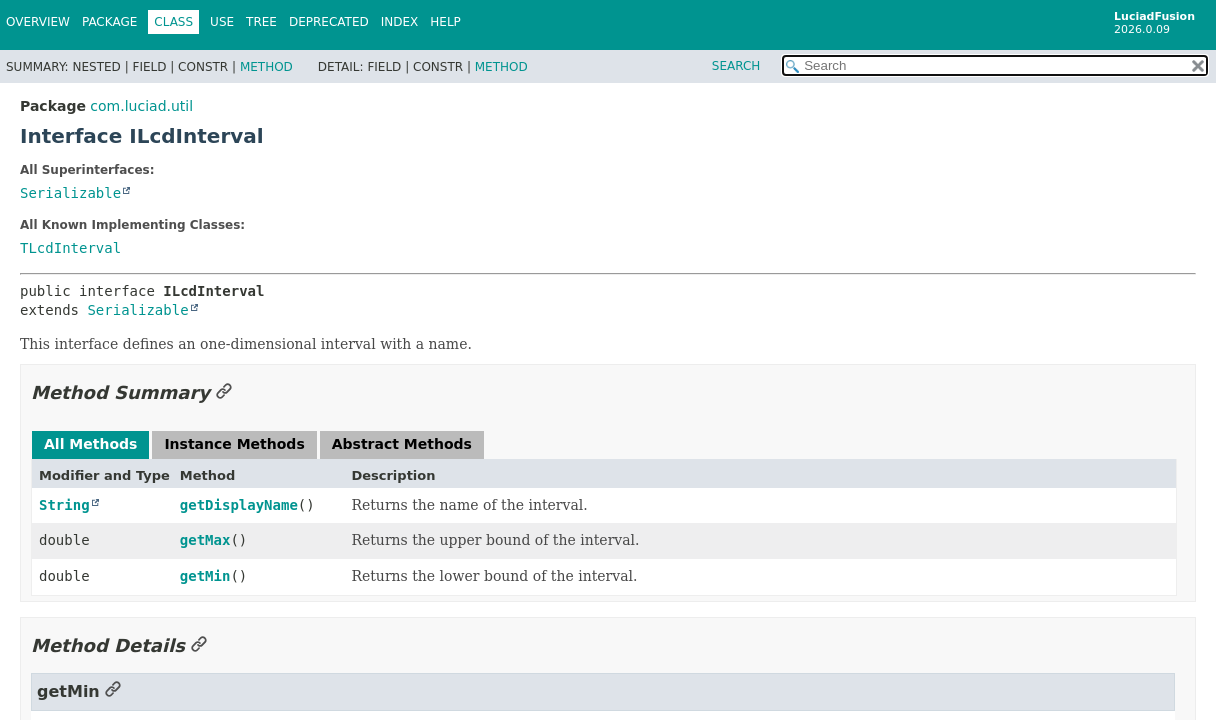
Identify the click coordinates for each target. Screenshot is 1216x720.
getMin (205, 576)
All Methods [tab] (90, 444)
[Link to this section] (224, 392)
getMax (205, 540)
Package (109, 22)
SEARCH (736, 66)
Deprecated (329, 22)
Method (266, 67)
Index (400, 22)
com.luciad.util (141, 106)
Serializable (70, 193)
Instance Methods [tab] (234, 444)
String (64, 505)
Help (445, 22)
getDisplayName (239, 505)
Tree (261, 22)
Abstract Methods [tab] (402, 444)
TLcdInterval (70, 248)
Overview (38, 22)
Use (222, 22)
